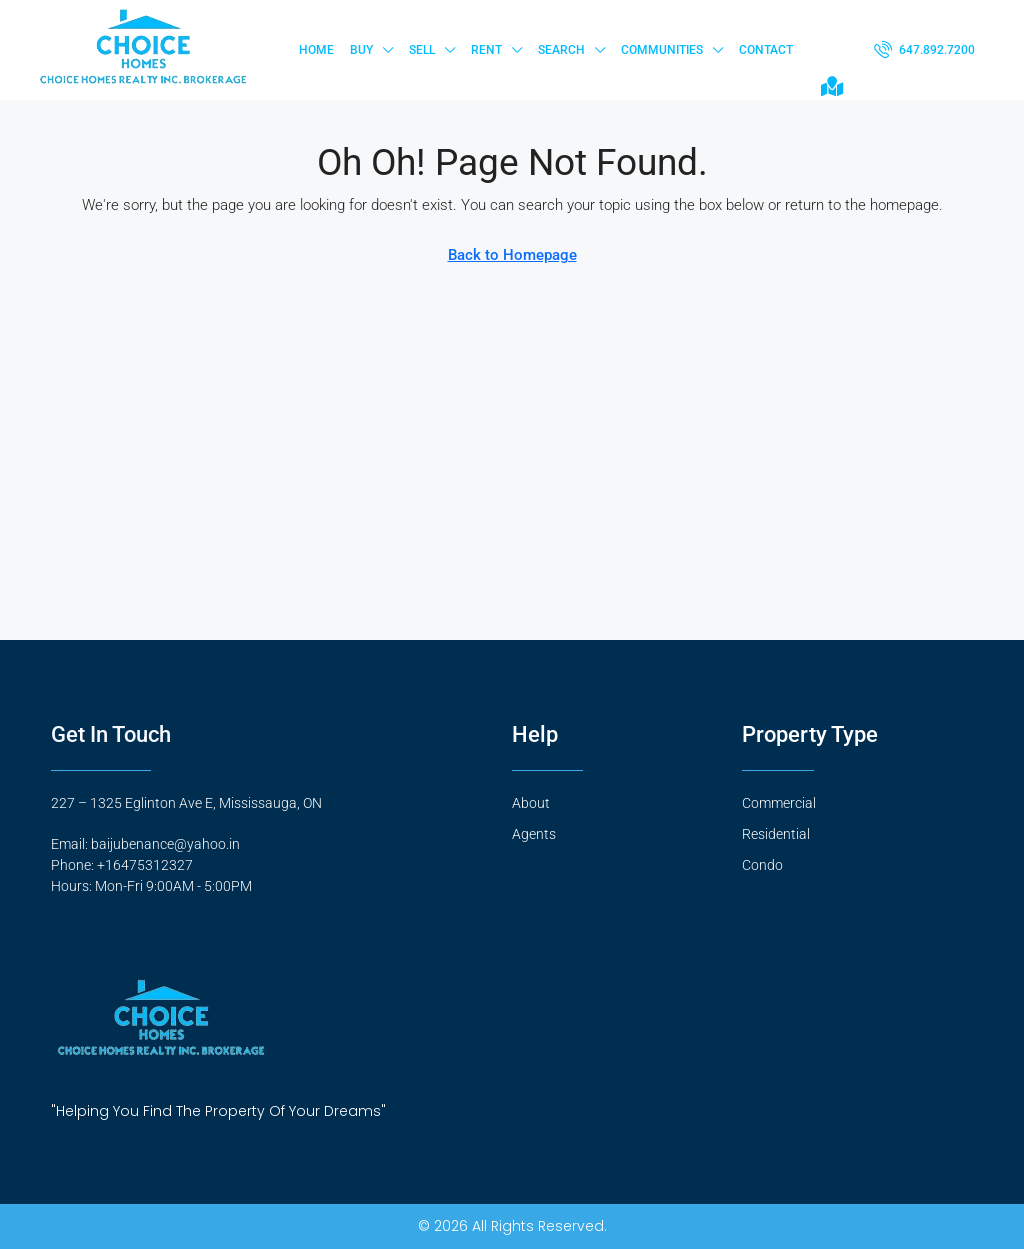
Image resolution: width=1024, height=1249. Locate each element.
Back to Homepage (512, 255)
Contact (766, 50)
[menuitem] (924, 50)
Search (561, 50)
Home (316, 50)
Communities (662, 50)
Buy (361, 50)
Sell (422, 50)
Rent (486, 50)
